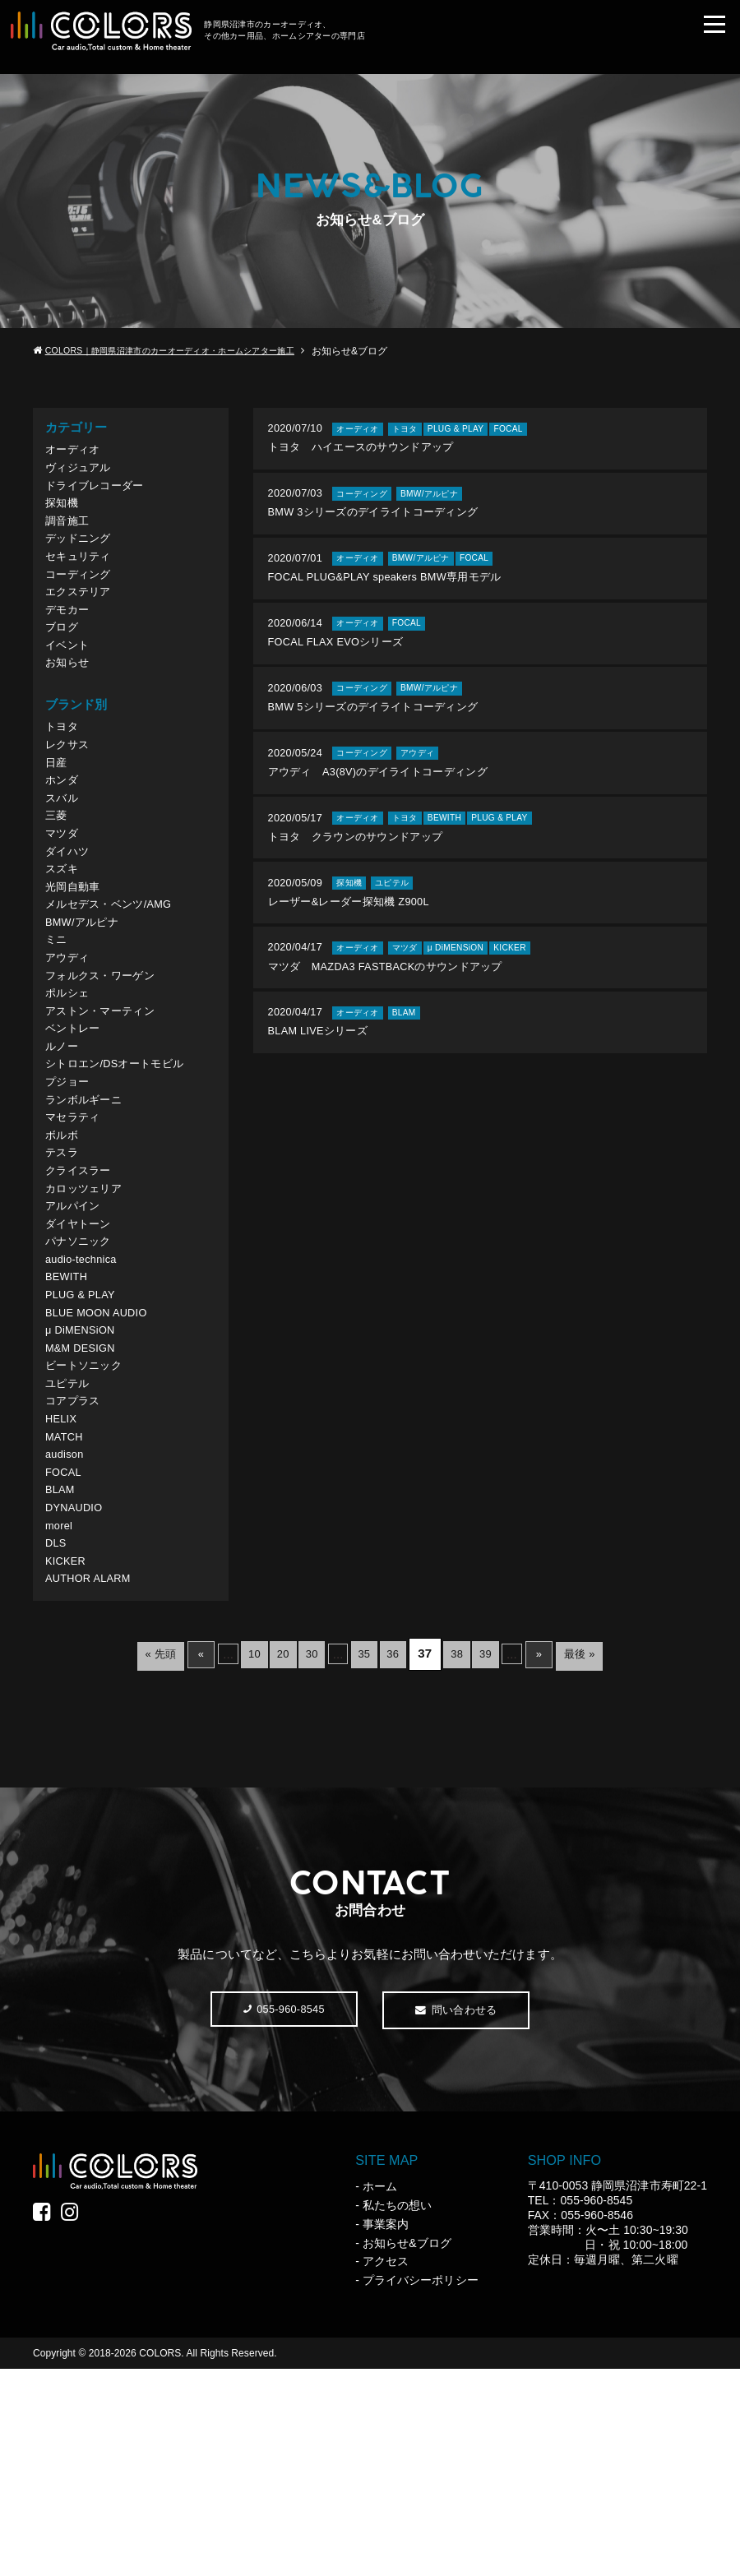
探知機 (63, 515)
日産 (57, 813)
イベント (70, 683)
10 (234, 1853)
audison (67, 1631)
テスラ (63, 1274)
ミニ (57, 1022)
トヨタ (63, 771)
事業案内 (386, 2430)
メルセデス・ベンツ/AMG (116, 980)
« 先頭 (125, 1853)
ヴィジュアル (82, 473)
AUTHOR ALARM (94, 1777)
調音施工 (70, 536)
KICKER (68, 1757)
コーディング (82, 599)
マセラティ (76, 1232)
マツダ (63, 897)
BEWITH (69, 1421)
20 (269, 1853)
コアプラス (76, 1568)
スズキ (63, 939)
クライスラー (82, 1295)
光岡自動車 (76, 960)
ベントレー (76, 1128)
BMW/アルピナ (86, 1002)
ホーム (380, 2393)
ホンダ (63, 834)
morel (60, 1715)
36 (399, 1853)
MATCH (67, 1609)
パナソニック (82, 1379)
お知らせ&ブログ (407, 2449)
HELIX (63, 1589)
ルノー (63, 1148)
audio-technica (86, 1400)
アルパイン (76, 1337)
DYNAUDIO (78, 1693)
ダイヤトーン (82, 1358)
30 (305, 1853)
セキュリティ (82, 578)
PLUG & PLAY (85, 1442)
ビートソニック (88, 1526)
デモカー (70, 641)
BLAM (62, 1673)
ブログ (63, 661)
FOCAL (65, 1651)
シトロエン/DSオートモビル (123, 1170)
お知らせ (70, 703)
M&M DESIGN (85, 1505)
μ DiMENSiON (85, 1484)
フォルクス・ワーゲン (107, 1064)
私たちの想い (397, 2412)
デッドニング (82, 557)
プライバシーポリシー (421, 2487)
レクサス (70, 792)
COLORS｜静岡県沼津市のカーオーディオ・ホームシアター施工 (190, 351)
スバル (63, 855)
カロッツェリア (88, 1316)
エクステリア (82, 620)
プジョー (70, 1190)
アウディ (70, 1044)
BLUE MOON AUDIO (103, 1463)
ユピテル (70, 1547)
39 (505, 1853)
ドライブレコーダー (101, 494)
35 (364, 1853)
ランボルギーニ (88, 1212)
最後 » (615, 1853)
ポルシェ (70, 1086)
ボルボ (63, 1253)
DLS (57, 1735)
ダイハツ (70, 918)
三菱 (57, 876)
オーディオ (76, 452)
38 (470, 1853)
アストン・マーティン (107, 1106)
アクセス (386, 2468)
